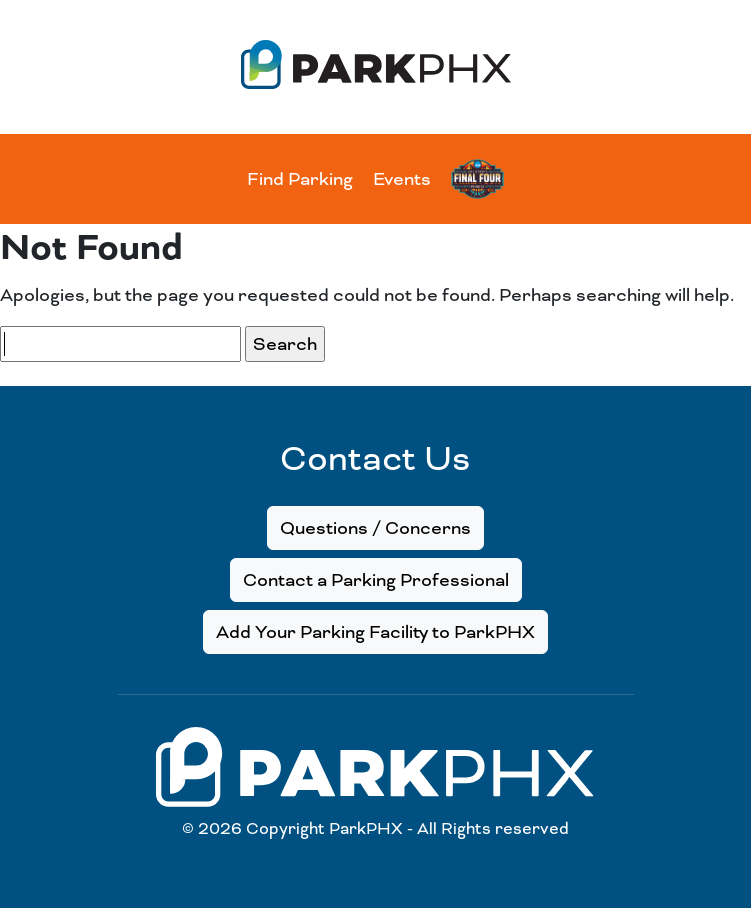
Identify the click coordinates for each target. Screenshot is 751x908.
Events (402, 179)
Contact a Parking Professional (376, 580)
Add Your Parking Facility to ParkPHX (375, 632)
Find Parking (300, 179)
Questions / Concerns (375, 528)
